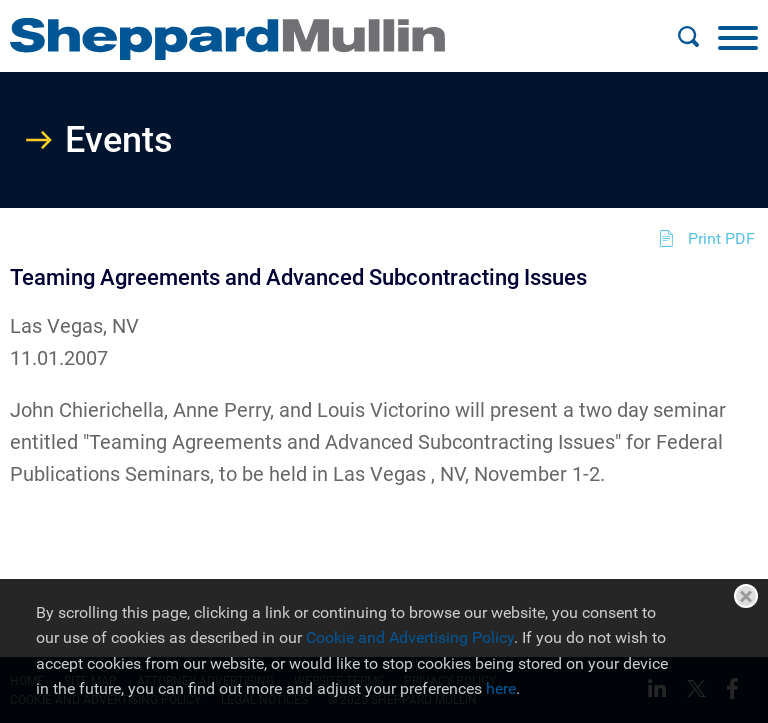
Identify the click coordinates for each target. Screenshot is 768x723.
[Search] (688, 37)
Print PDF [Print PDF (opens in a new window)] (721, 238)
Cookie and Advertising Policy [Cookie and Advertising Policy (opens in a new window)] (410, 637)
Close (746, 596)
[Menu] (738, 37)
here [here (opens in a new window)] (501, 688)
